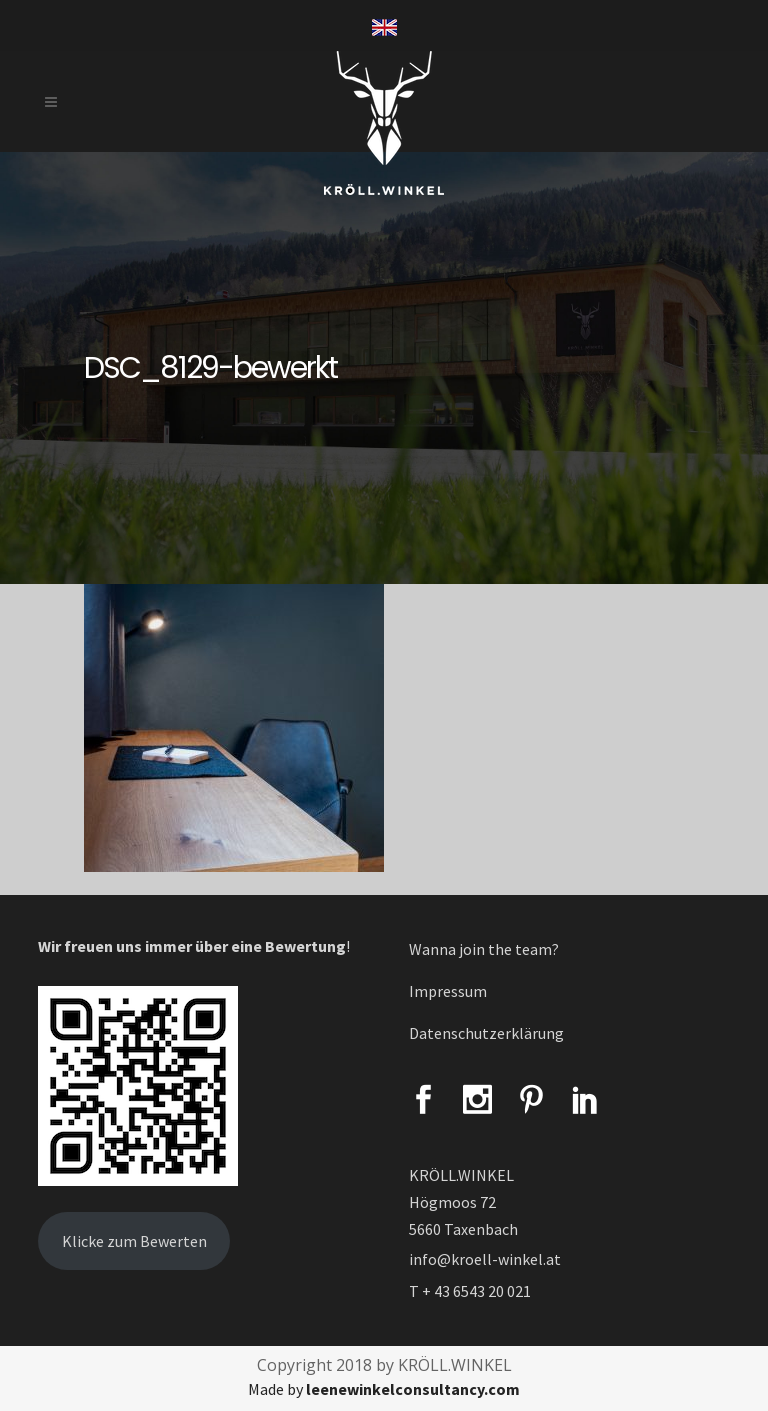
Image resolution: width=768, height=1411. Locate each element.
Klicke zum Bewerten (134, 1241)
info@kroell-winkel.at (485, 1259)
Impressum (448, 991)
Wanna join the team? (484, 949)
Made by (384, 1389)
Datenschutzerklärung (486, 1033)
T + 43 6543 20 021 (470, 1291)
